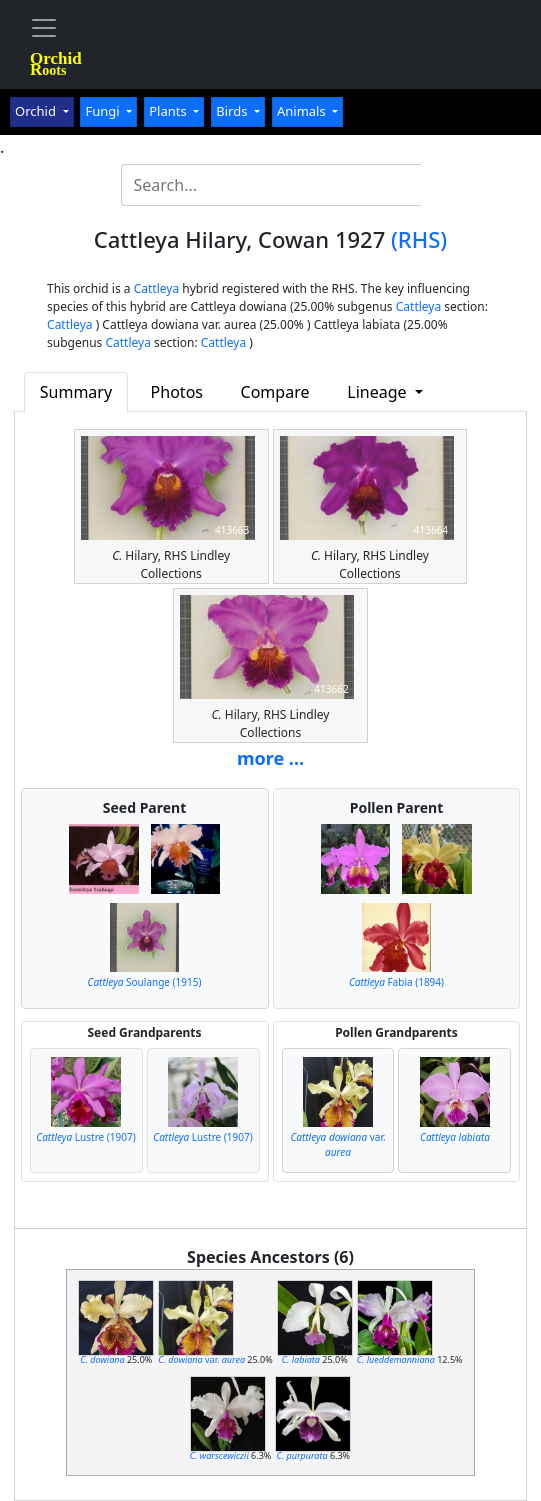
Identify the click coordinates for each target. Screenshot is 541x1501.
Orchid (37, 111)
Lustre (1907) (85, 1137)
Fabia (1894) (396, 982)
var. (337, 1144)
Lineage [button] (378, 392)
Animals (303, 111)
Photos (177, 392)
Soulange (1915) (145, 982)
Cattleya (156, 288)
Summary (76, 392)
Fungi (104, 111)
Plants (169, 111)
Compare (275, 392)
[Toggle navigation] (44, 28)
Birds (233, 111)
